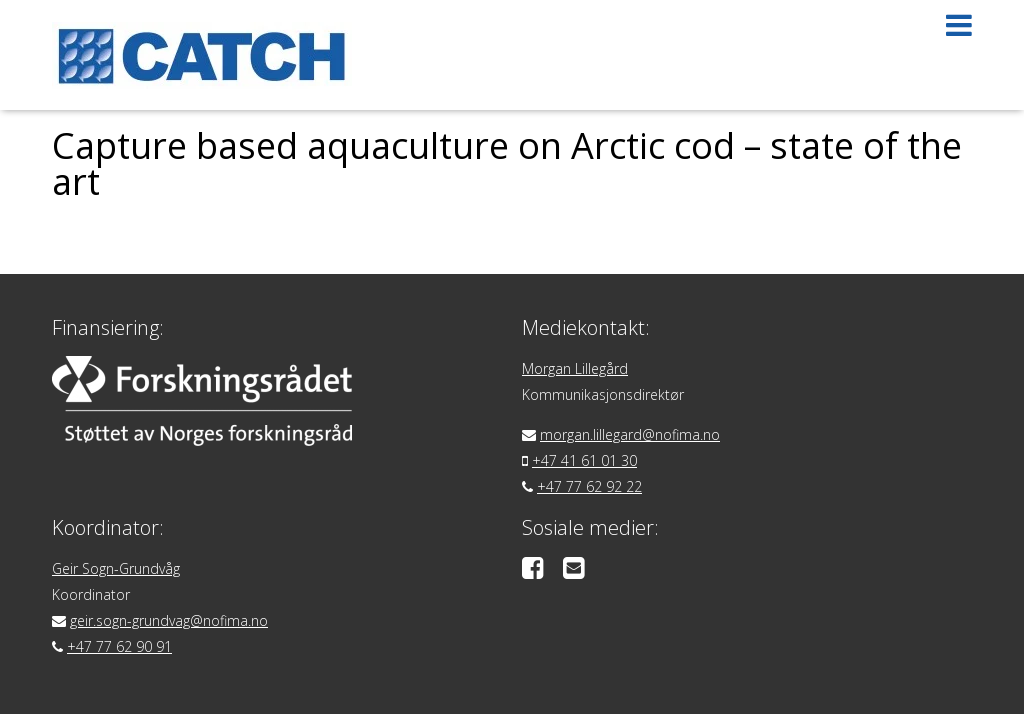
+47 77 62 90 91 (119, 646)
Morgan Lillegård (575, 368)
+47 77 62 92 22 (589, 486)
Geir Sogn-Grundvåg (116, 568)
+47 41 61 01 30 (584, 460)
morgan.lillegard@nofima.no (630, 434)
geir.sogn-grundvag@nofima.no (169, 620)
